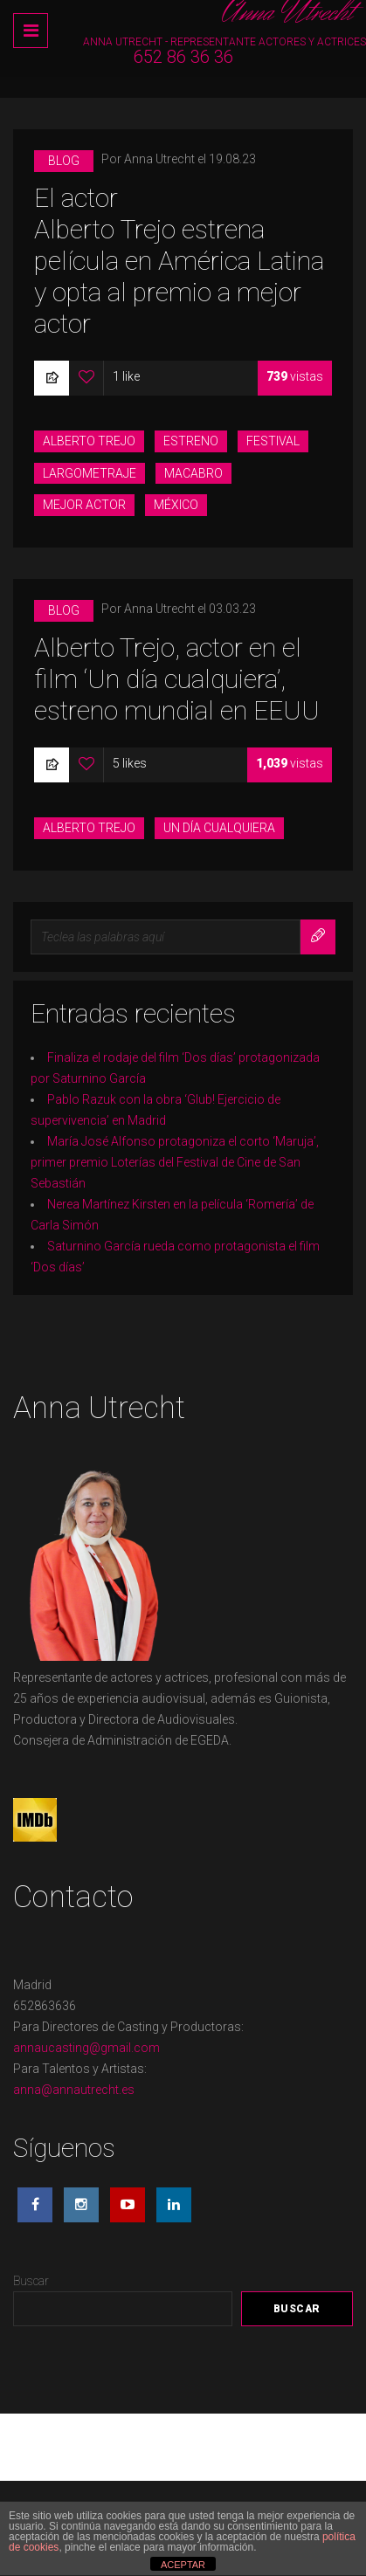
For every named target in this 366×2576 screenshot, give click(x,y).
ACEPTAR (183, 2564)
